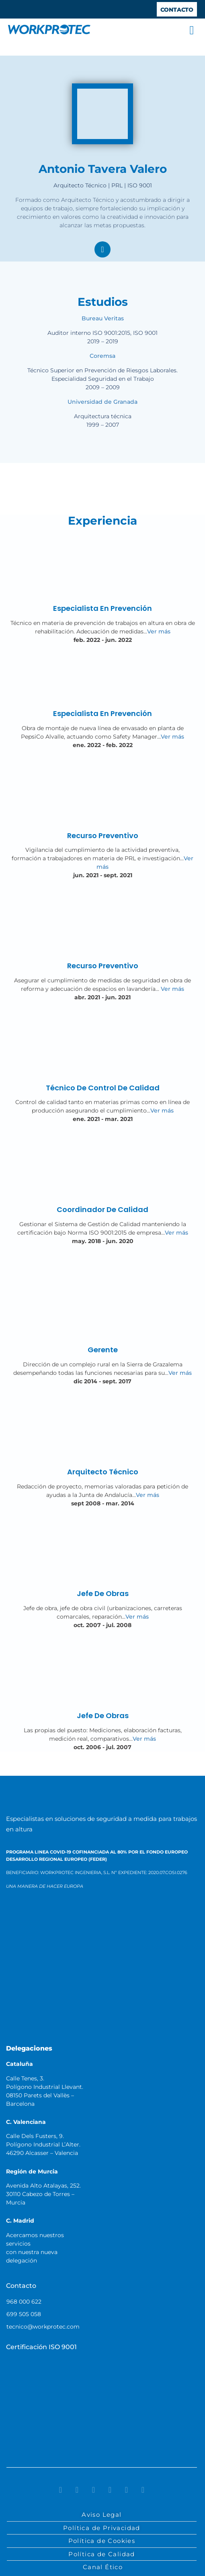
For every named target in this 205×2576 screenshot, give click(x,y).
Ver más (158, 631)
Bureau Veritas (103, 318)
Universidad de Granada (102, 401)
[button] (192, 30)
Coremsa (102, 355)
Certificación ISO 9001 (41, 2347)
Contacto (21, 2286)
